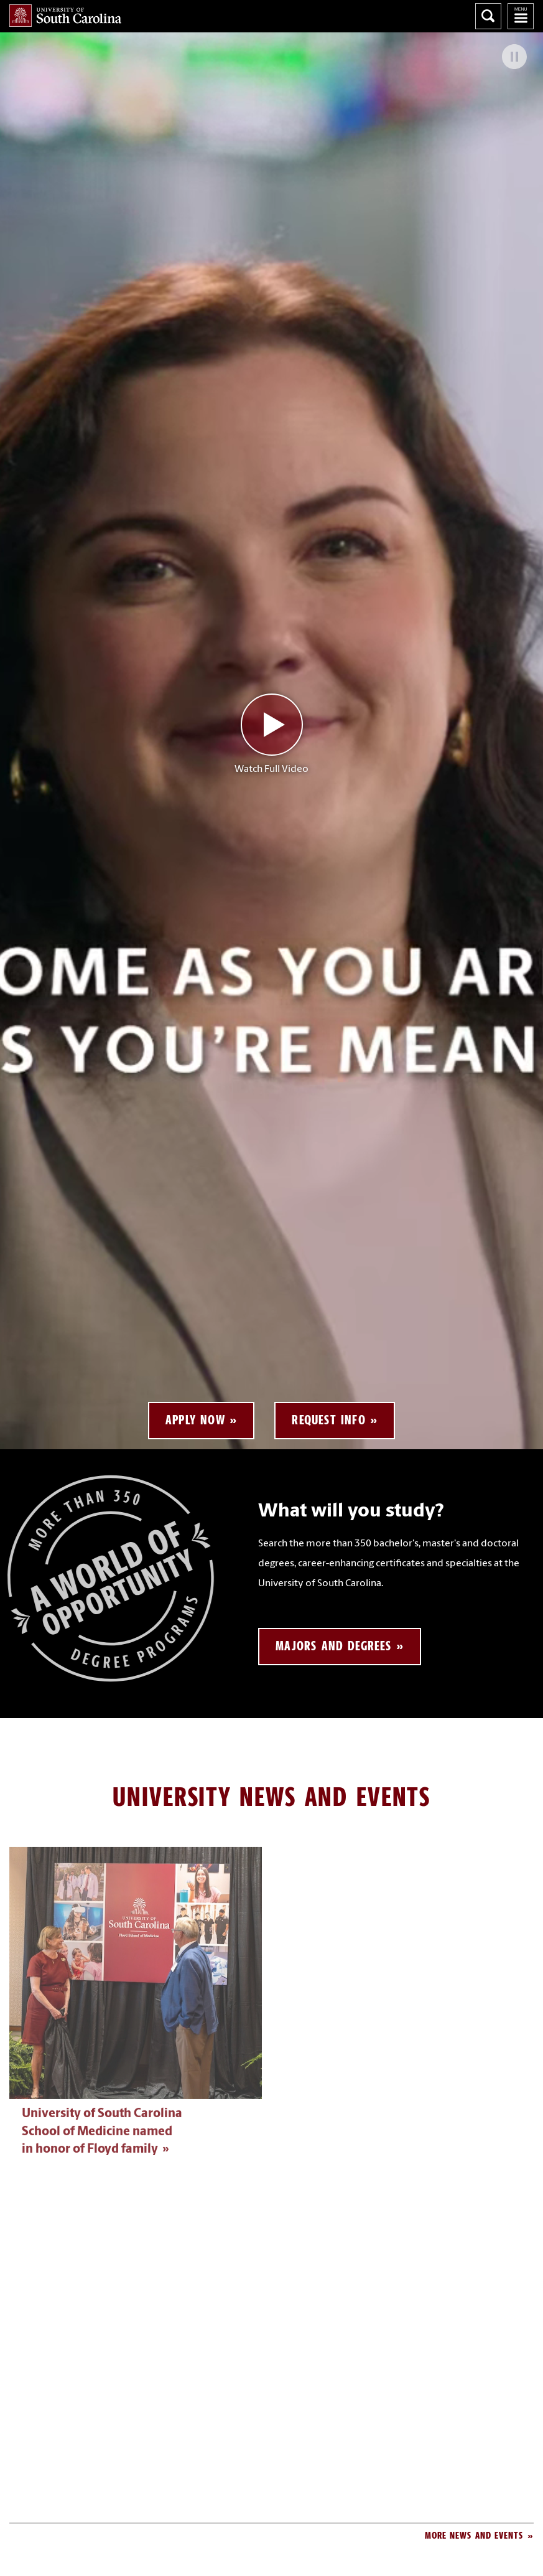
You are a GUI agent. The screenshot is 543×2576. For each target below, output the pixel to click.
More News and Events (474, 2535)
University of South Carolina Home (65, 15)
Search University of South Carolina (488, 16)
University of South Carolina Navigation (521, 16)
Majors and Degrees (333, 1645)
